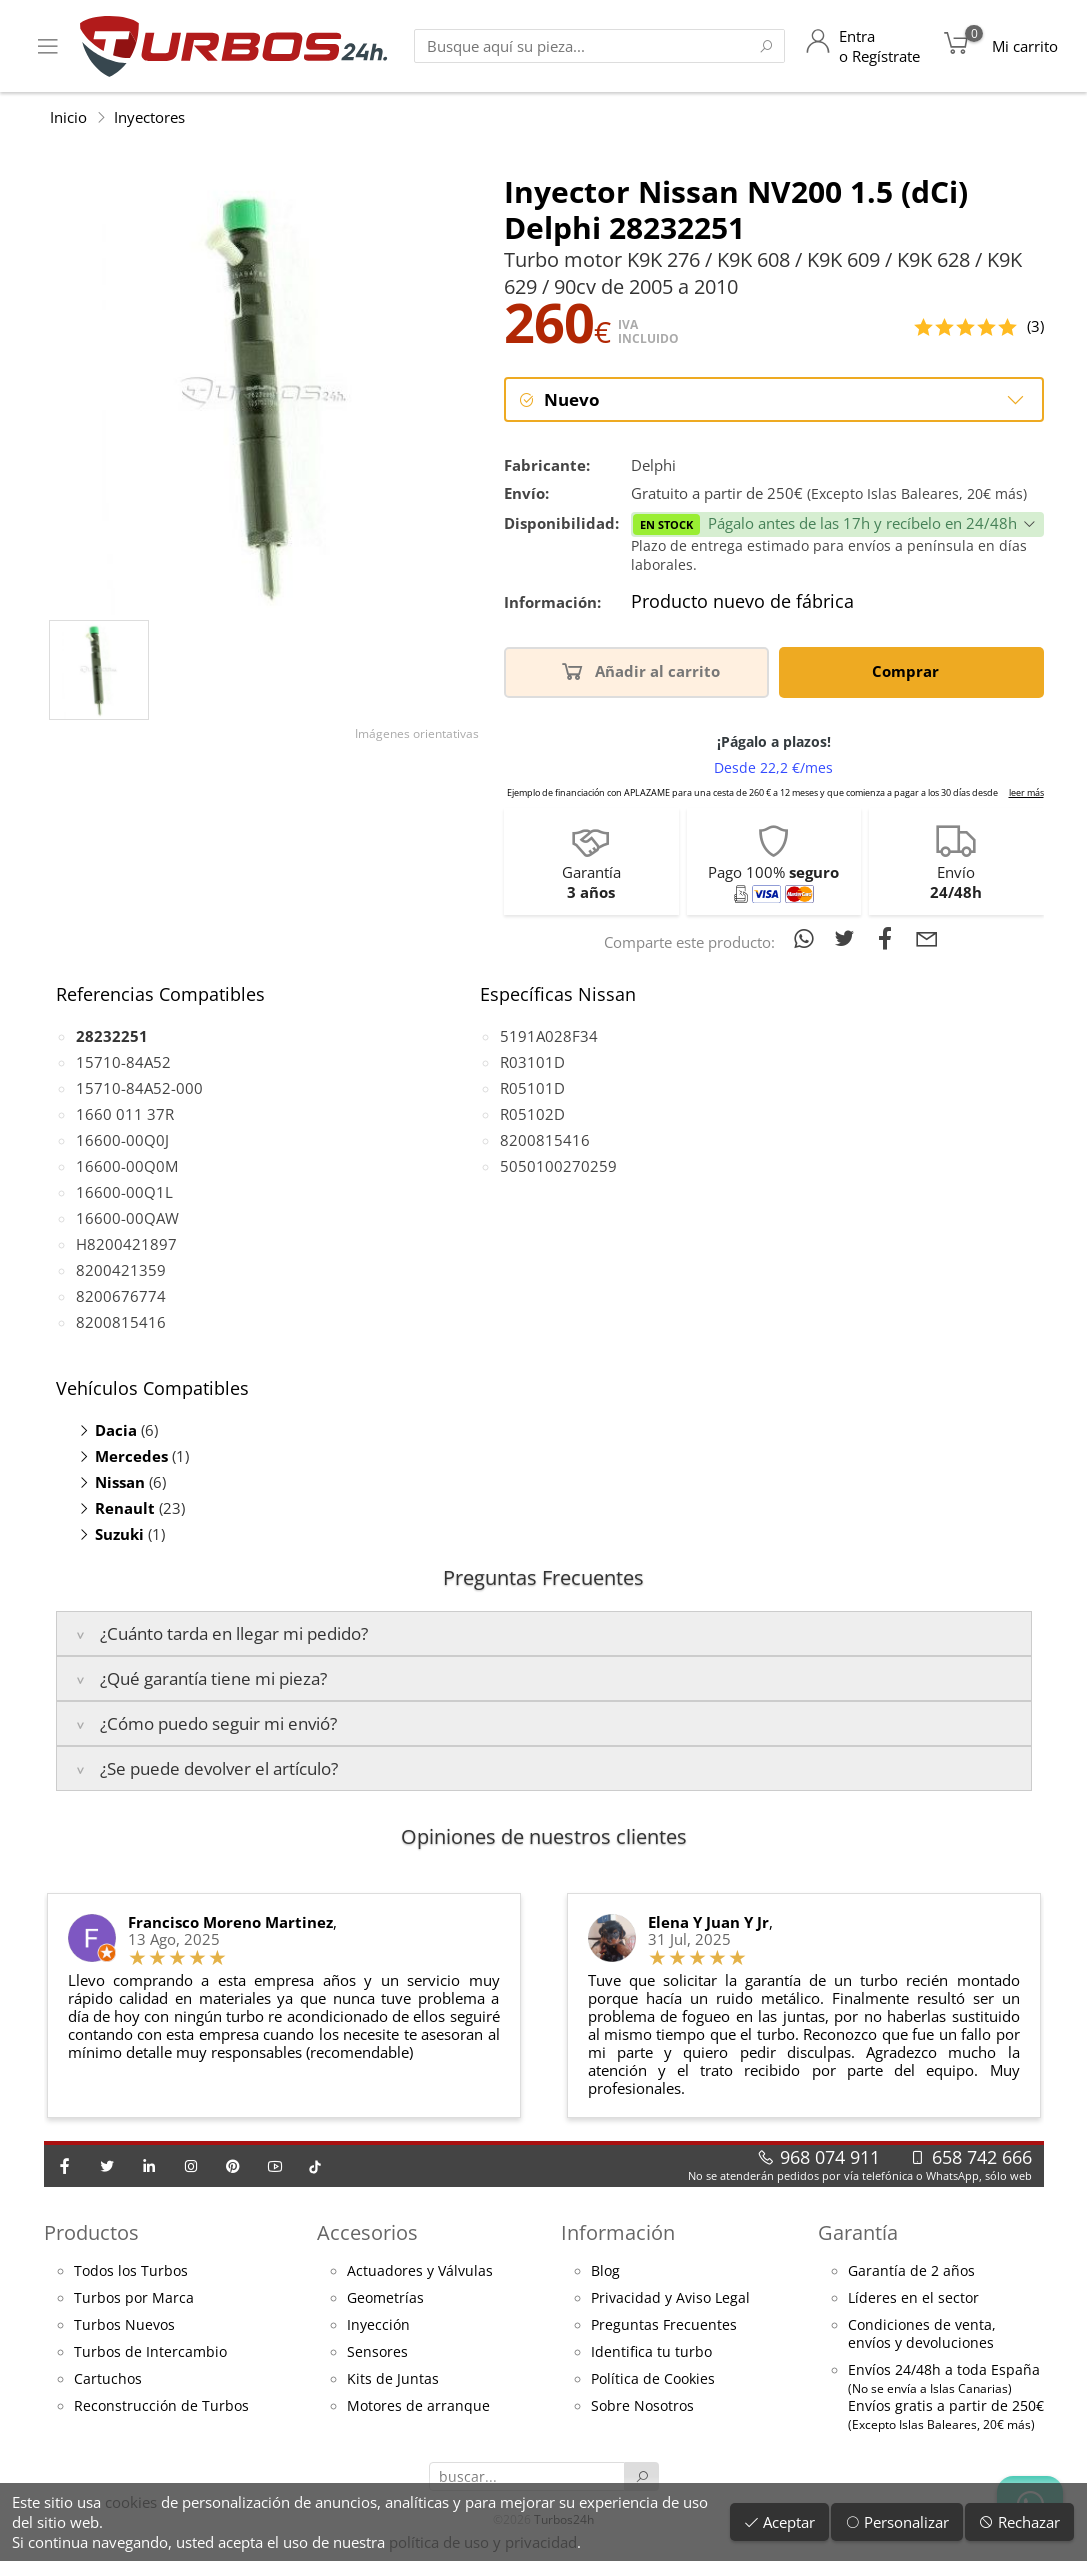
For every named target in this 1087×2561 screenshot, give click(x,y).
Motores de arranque (418, 2408)
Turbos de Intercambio (150, 2354)
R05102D (532, 1116)
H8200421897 (126, 1246)
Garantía (858, 2233)
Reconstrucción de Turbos (161, 2408)
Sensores (377, 2354)
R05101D (532, 1090)
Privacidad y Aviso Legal (670, 2300)
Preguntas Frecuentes (664, 2327)
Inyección (378, 2327)
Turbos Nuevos (124, 2327)
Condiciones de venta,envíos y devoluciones (922, 2336)
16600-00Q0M (127, 1168)
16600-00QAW (127, 1220)
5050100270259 (558, 1168)
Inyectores (149, 117)
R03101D (532, 1064)
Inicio (68, 117)
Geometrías (385, 2300)
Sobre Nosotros (642, 2408)
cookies (131, 2502)
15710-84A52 (123, 1064)
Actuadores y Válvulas (420, 2273)
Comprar (909, 671)
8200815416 (121, 1324)
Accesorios (367, 2233)
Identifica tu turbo (651, 2354)
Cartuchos (108, 2381)
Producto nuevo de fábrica (742, 604)
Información (618, 2233)
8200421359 (121, 1272)
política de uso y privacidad (483, 2542)
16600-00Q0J (122, 1142)
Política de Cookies (653, 2381)
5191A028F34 (549, 1038)
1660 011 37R (125, 1116)
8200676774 (121, 1298)
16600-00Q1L (124, 1194)
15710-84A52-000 (139, 1090)
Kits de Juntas (393, 2381)
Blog (605, 2273)
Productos (91, 2233)
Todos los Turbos (131, 2273)
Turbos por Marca (134, 2300)
